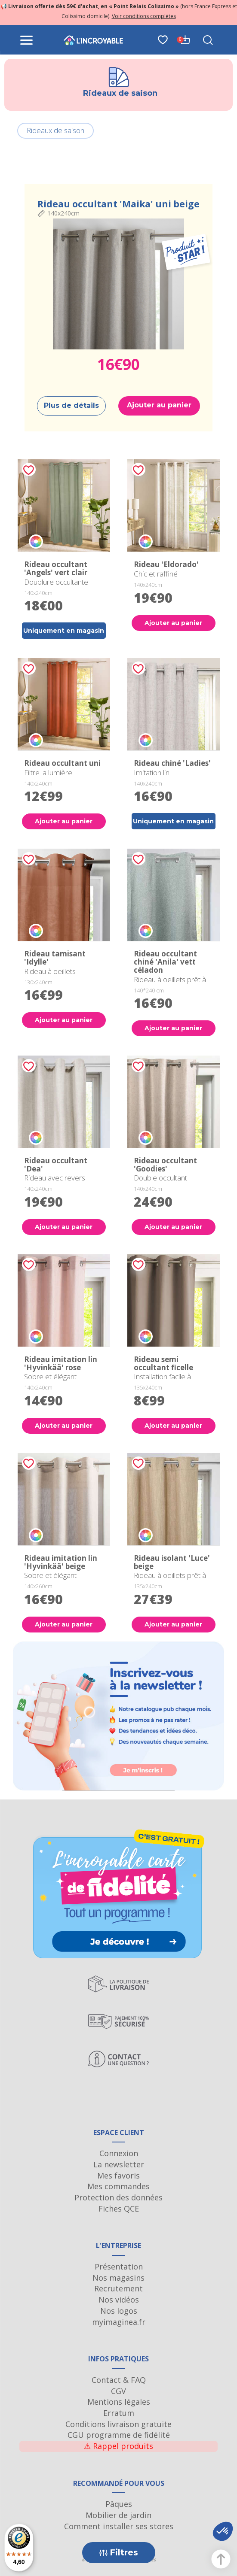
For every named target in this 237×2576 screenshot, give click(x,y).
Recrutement (118, 2288)
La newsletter (118, 2164)
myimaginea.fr (118, 2322)
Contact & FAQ (119, 2380)
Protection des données (118, 2197)
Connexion (118, 2153)
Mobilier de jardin (118, 2515)
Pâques (118, 2504)
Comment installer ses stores (118, 2526)
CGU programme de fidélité (119, 2435)
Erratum (118, 2413)
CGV (118, 2391)
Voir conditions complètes (144, 16)
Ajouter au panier (159, 405)
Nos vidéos (118, 2299)
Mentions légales (118, 2402)
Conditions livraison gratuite (118, 2424)
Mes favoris (118, 2175)
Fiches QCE (118, 2208)
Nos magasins (118, 2278)
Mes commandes (118, 2186)
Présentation (119, 2266)
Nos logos (118, 2311)
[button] (222, 2531)
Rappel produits (118, 2446)
